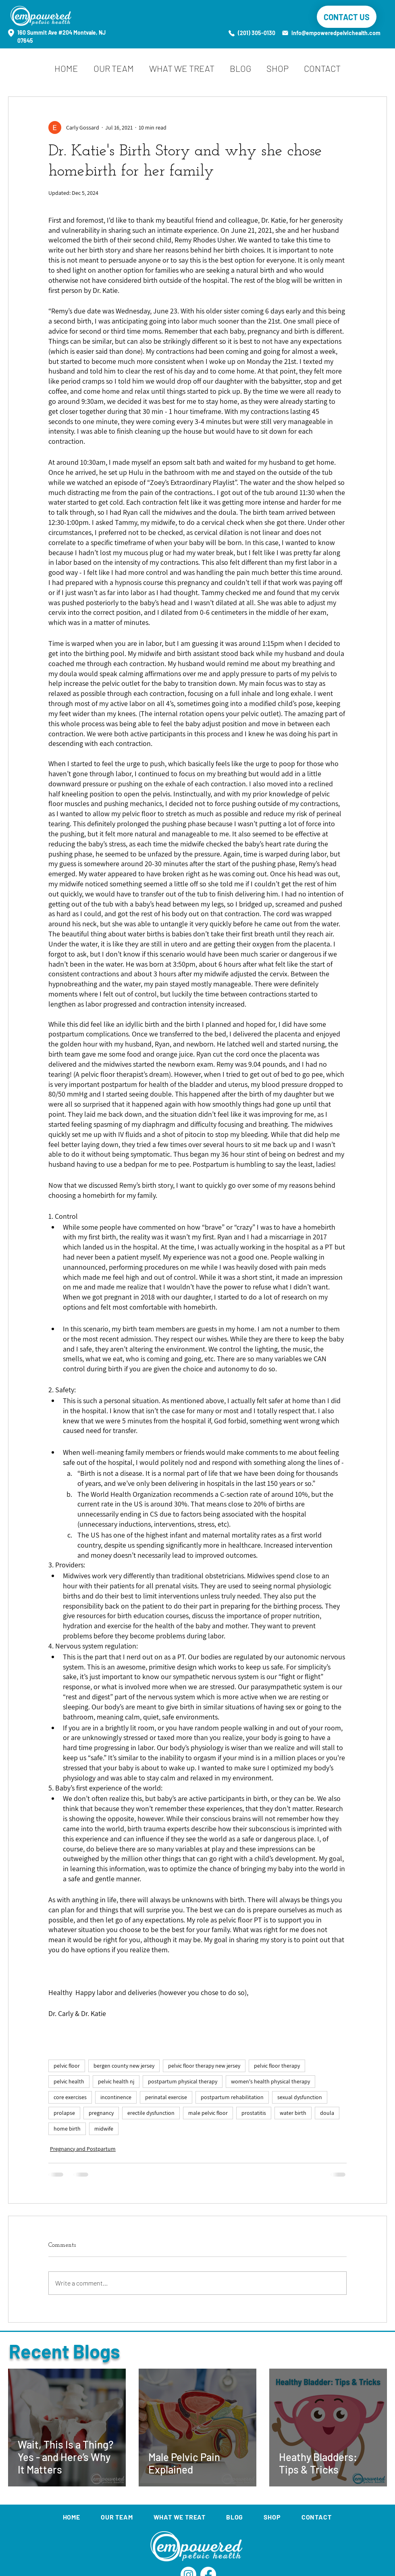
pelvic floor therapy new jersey (204, 2065)
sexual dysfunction (299, 2097)
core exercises (70, 2097)
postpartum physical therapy (182, 2081)
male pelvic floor (208, 2112)
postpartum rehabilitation (232, 2097)
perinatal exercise (166, 2097)
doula (327, 2112)
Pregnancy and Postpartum (83, 2148)
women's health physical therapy (270, 2081)
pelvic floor (67, 2065)
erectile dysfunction (151, 2112)
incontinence (115, 2097)
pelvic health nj (116, 2081)
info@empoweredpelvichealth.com (335, 32)
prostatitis (253, 2112)
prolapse (64, 2112)
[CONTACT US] (346, 17)
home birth (67, 2128)
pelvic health (69, 2081)
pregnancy (101, 2112)
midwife (103, 2128)
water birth (293, 2112)
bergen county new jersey (124, 2065)
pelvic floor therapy (277, 2065)
